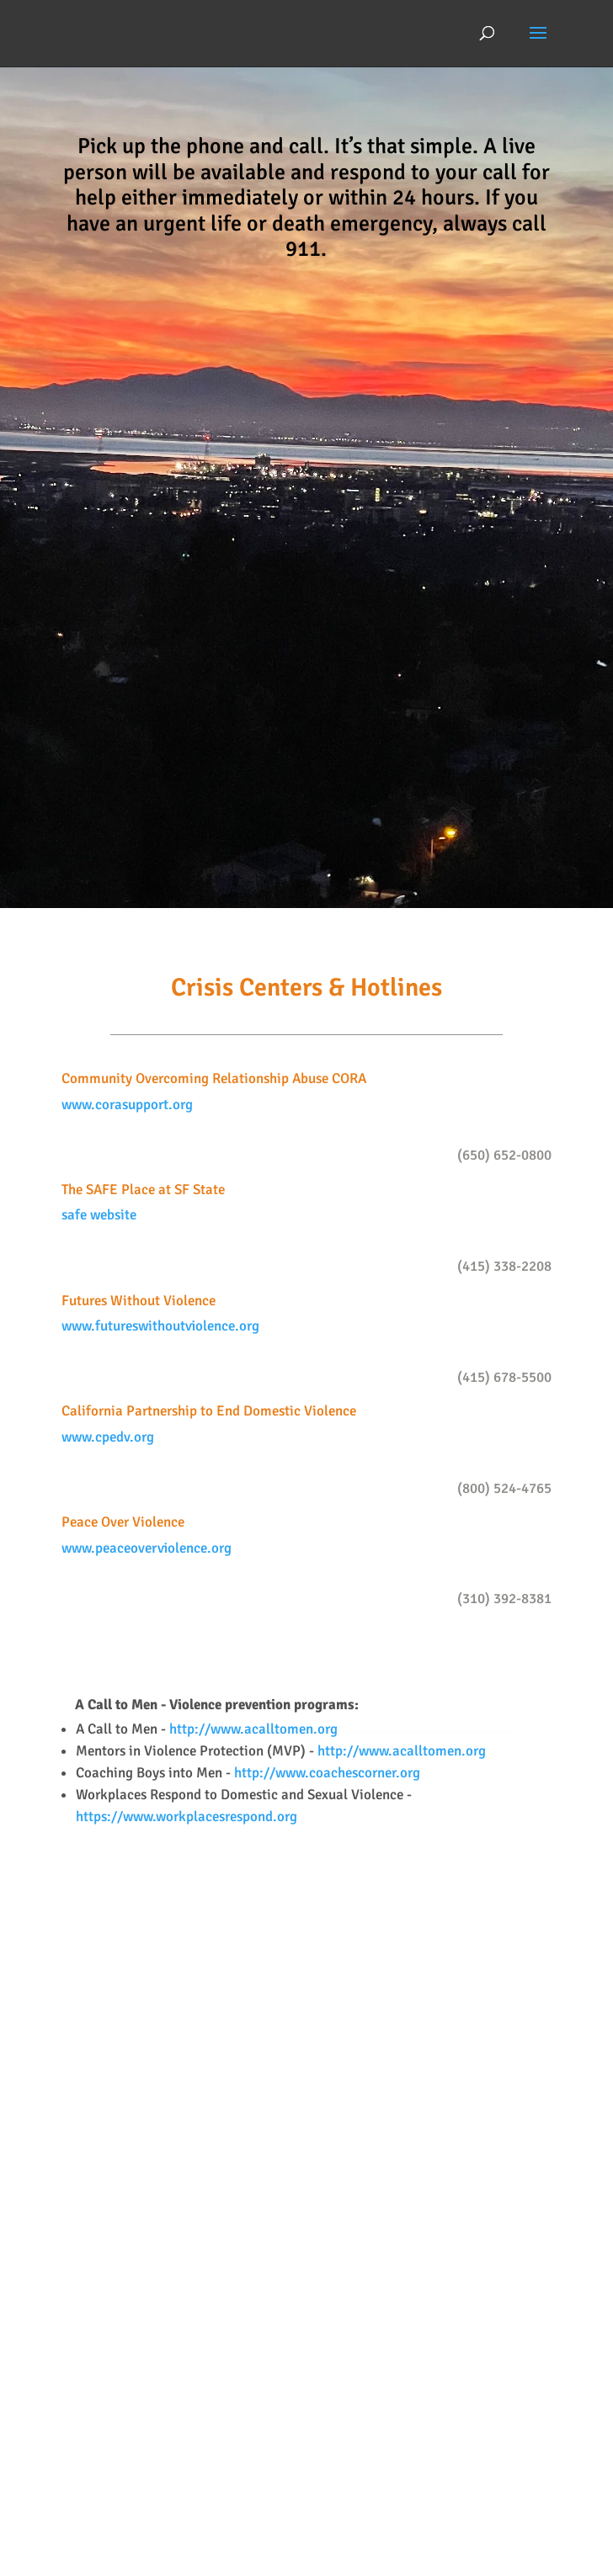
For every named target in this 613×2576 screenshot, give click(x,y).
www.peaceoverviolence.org (146, 1548)
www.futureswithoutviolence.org (160, 1326)
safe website (98, 1215)
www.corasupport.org (127, 1104)
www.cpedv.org (107, 1437)
